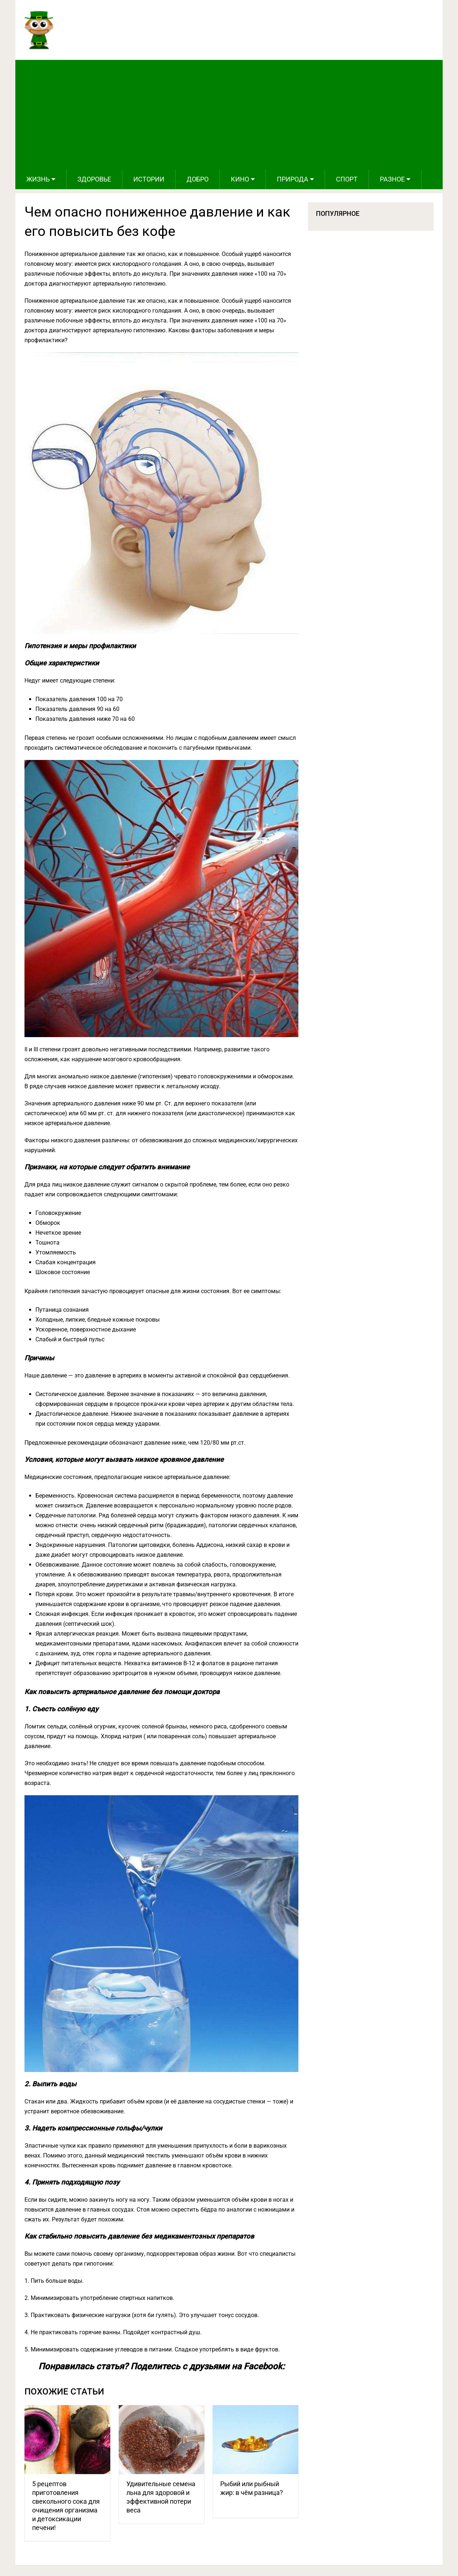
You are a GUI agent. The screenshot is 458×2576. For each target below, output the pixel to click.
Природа (292, 179)
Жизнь (38, 179)
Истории (148, 179)
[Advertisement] (229, 115)
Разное (392, 179)
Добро (198, 179)
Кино (240, 179)
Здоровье (94, 179)
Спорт (347, 179)
